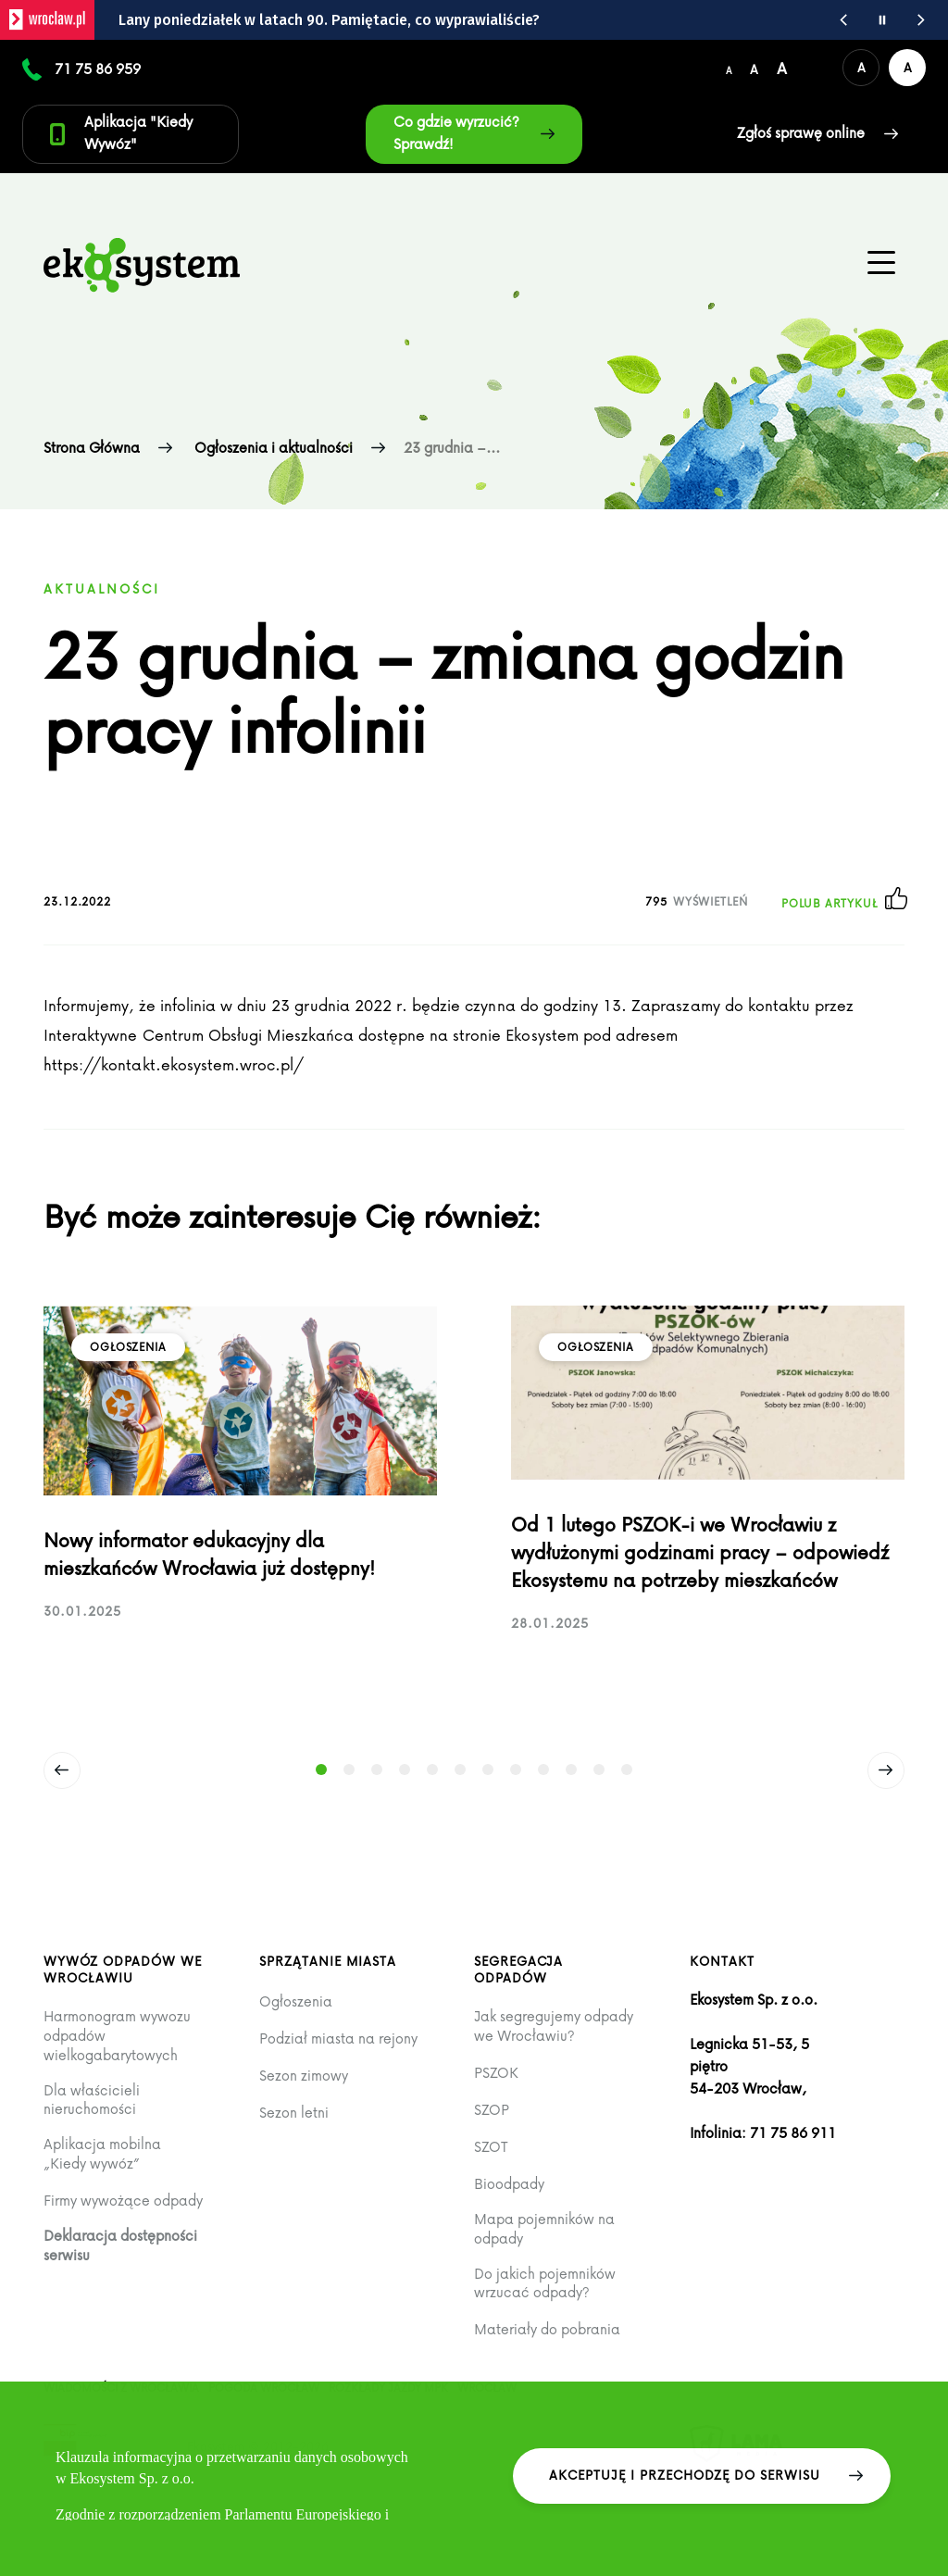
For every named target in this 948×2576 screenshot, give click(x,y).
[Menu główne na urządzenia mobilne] (881, 263)
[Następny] (885, 1770)
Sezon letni (294, 2112)
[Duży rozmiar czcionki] (781, 67)
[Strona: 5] (432, 1769)
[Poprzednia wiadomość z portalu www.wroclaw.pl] (843, 19)
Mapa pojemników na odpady (544, 2228)
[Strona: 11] (599, 1769)
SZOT (491, 2147)
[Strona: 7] (487, 1769)
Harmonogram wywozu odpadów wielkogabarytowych (117, 2035)
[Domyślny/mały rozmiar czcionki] (729, 67)
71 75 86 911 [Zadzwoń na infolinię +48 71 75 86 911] (793, 2132)
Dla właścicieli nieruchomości (92, 2100)
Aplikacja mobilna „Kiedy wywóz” (102, 2153)
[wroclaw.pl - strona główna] (47, 20)
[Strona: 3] (376, 1769)
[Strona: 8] (515, 1769)
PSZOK (496, 2072)
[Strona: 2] (349, 1769)
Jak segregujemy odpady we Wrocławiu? (553, 2026)
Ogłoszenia (295, 2001)
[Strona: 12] (626, 1769)
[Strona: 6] (460, 1769)
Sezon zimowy (303, 2075)
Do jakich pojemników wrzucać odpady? (545, 2283)
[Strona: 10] (571, 1769)
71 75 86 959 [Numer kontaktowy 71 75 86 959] (98, 68)
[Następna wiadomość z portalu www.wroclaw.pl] (921, 19)
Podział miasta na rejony (338, 2038)
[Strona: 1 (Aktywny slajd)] (321, 1769)
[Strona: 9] (543, 1769)
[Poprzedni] (62, 1770)
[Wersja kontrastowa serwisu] (907, 67)
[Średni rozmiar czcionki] (754, 67)
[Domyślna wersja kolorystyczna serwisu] (860, 67)
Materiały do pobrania (547, 2329)
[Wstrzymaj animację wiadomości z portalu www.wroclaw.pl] (882, 19)
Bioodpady (509, 2184)
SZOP (491, 2110)
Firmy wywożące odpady (123, 2200)
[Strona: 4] (404, 1769)
